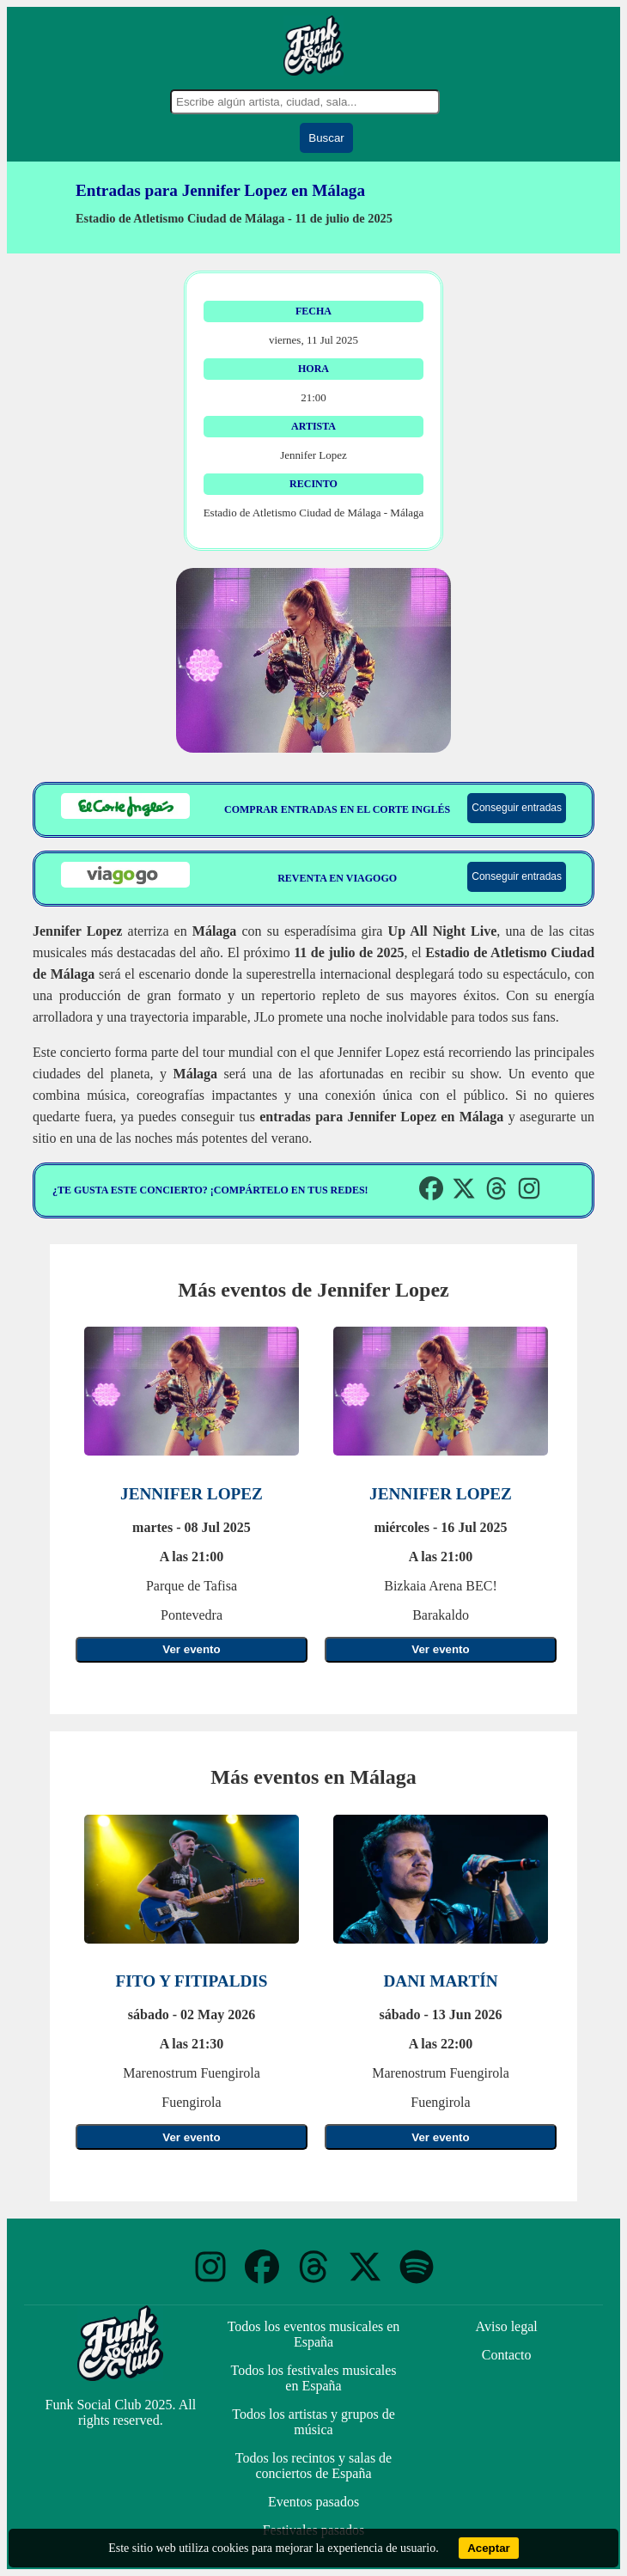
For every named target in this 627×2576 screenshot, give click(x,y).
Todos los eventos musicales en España (314, 2334)
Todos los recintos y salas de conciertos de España (313, 2466)
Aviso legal (507, 2326)
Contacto (507, 2354)
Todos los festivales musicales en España (313, 2378)
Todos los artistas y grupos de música (313, 2422)
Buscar (326, 137)
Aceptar (488, 2548)
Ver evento (191, 1649)
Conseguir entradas (517, 808)
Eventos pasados (313, 2501)
